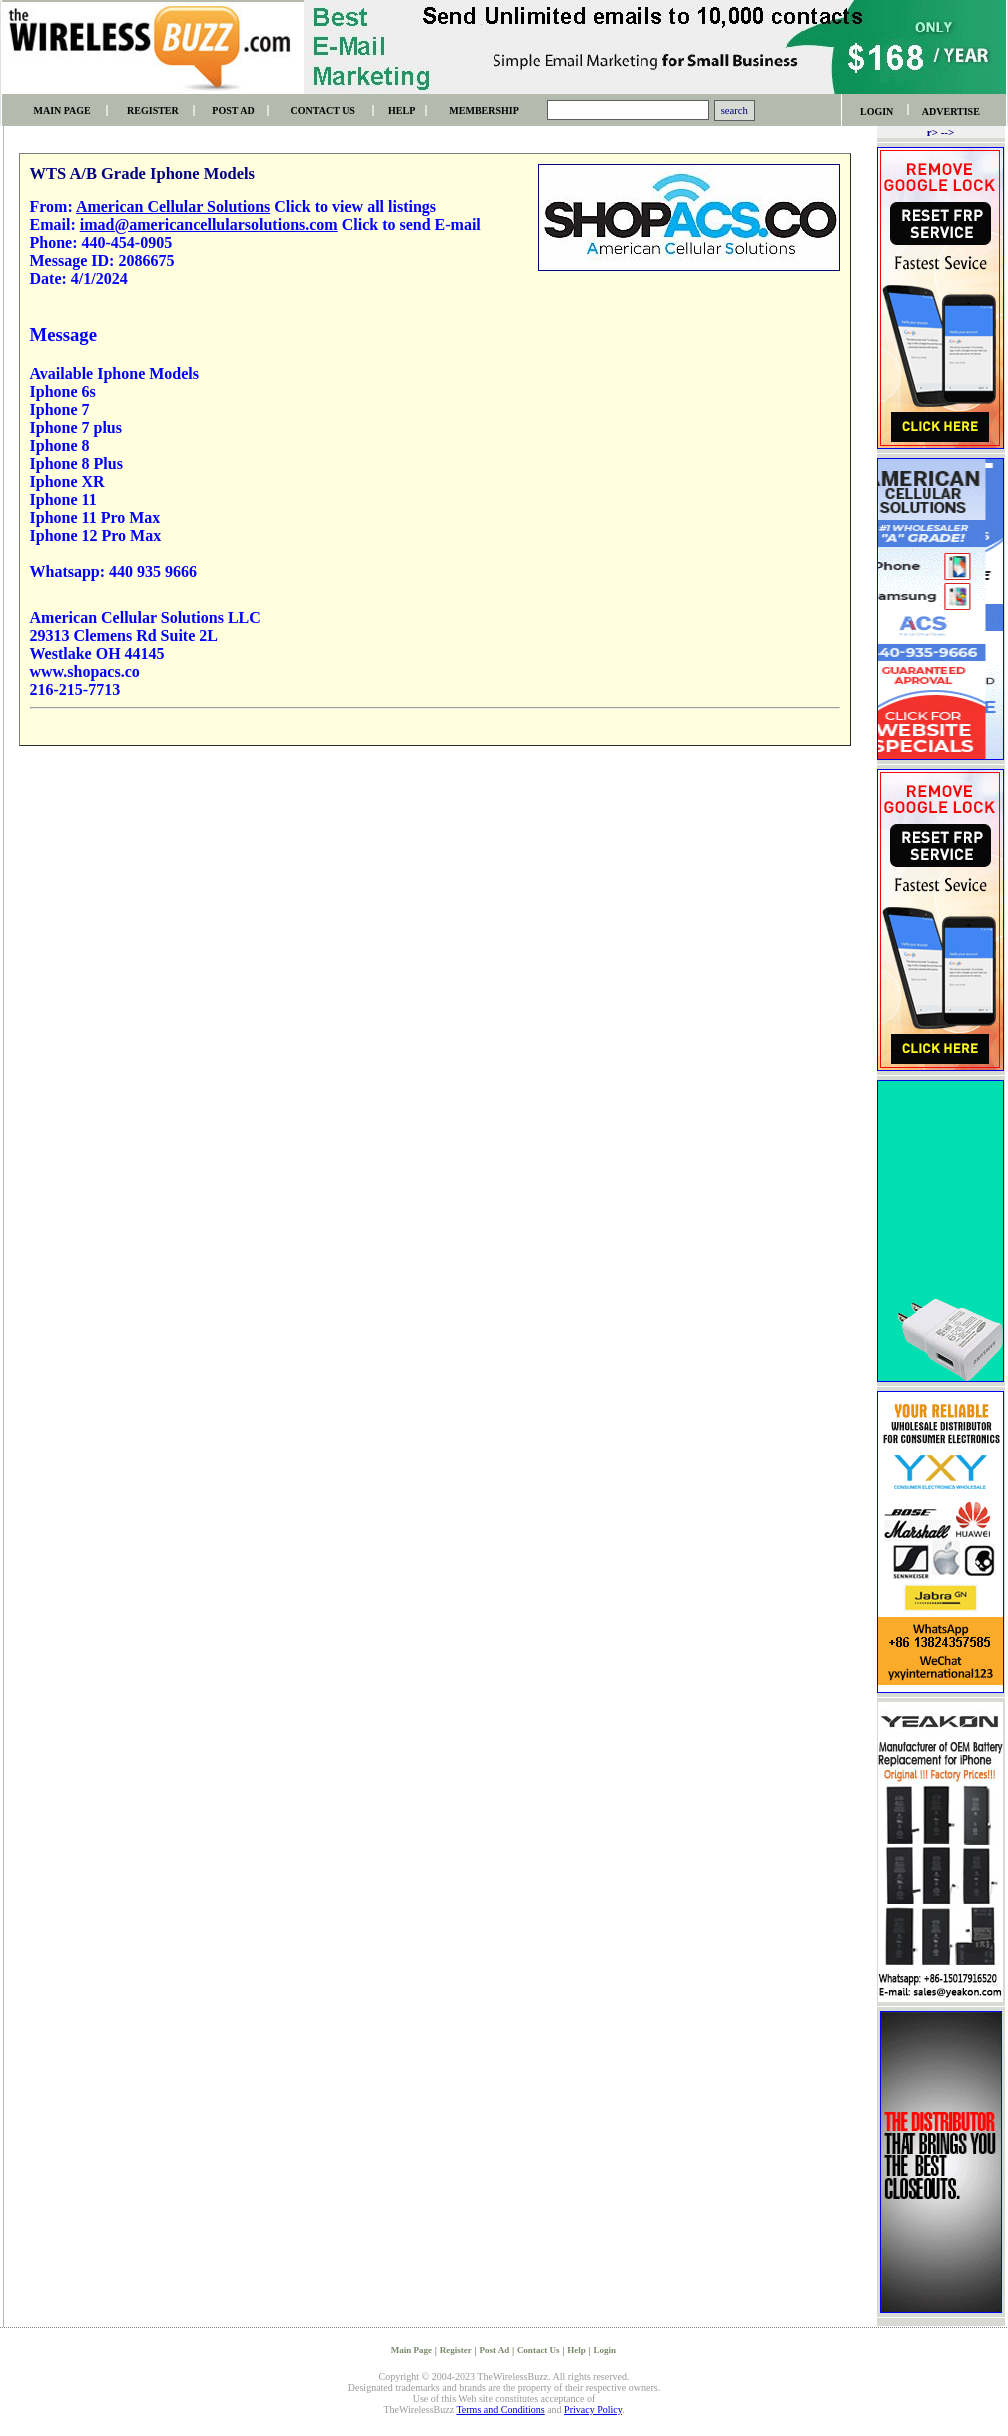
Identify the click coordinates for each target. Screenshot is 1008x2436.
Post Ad (494, 2350)
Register (456, 2350)
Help (576, 2350)
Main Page (411, 2350)
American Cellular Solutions (173, 206)
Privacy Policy (593, 2409)
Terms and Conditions (500, 2409)
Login (605, 2350)
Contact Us (538, 2350)
